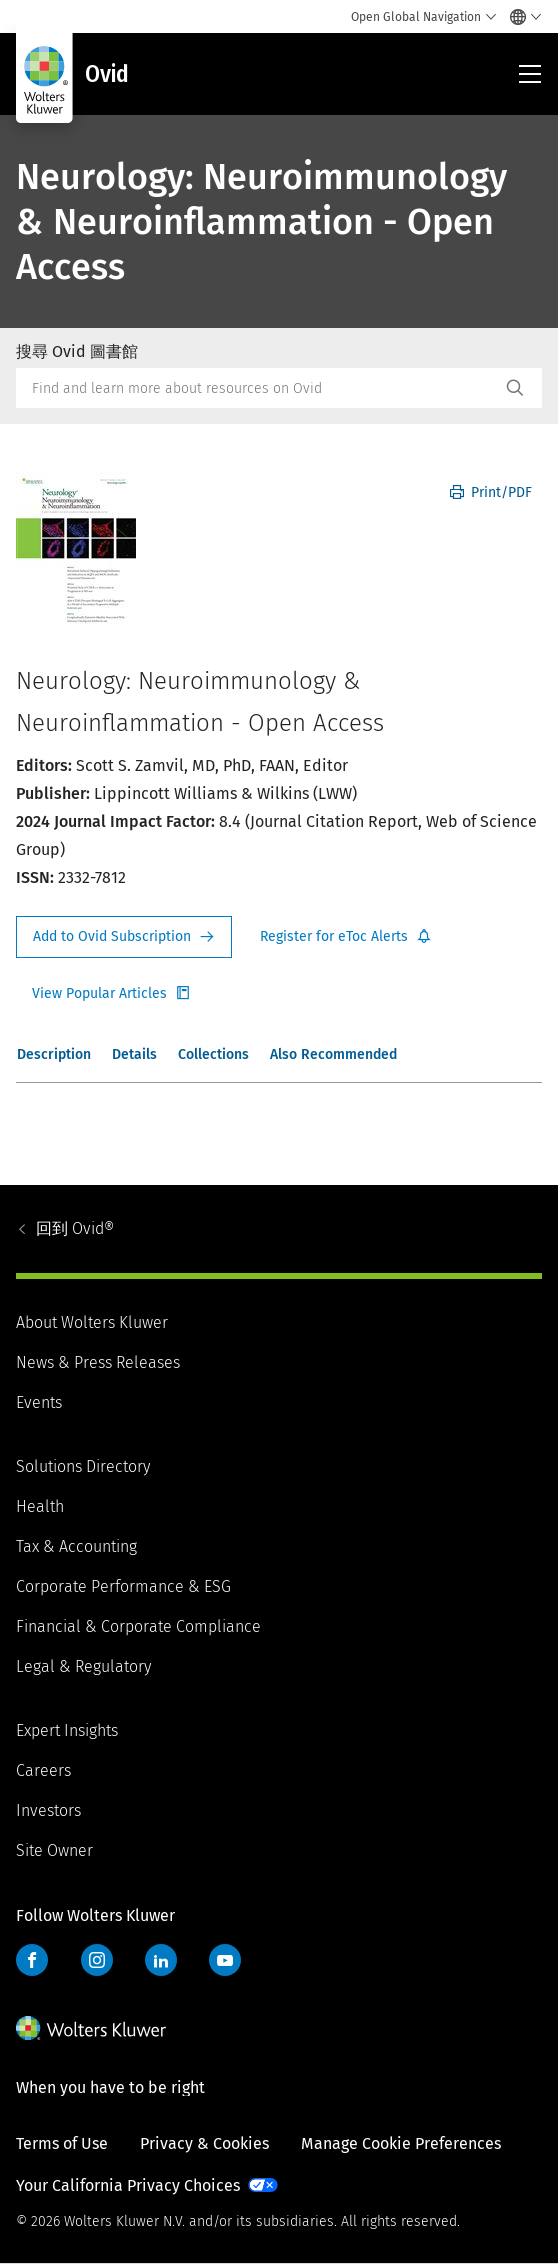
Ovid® (75, 1228)
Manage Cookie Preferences (401, 2143)
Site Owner (54, 1850)
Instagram (97, 1960)
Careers (43, 1770)
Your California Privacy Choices (128, 2185)
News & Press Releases (98, 1362)
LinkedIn (161, 1960)
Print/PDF (491, 492)
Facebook (32, 1960)
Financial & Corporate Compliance (138, 1626)
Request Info (124, 937)
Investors (48, 1810)
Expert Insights (67, 1730)
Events (39, 1402)
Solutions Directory (83, 1466)
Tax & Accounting (76, 1546)
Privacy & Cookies (204, 2143)
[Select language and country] (520, 17)
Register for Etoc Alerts (346, 937)
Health (40, 1506)
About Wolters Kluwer (92, 1322)
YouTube (225, 1960)
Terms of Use (62, 2143)
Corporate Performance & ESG (123, 1586)
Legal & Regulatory (83, 1666)
